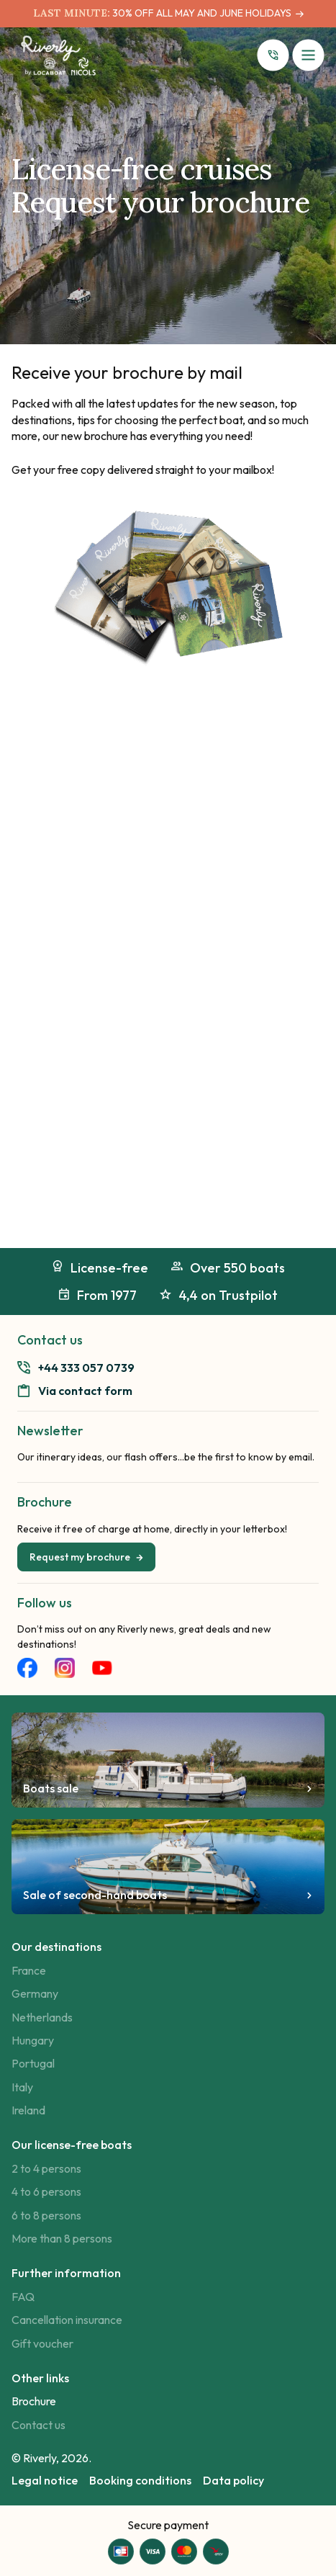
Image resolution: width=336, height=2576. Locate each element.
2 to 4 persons (46, 2168)
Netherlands (42, 2017)
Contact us (38, 2425)
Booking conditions (140, 2480)
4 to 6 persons (46, 2191)
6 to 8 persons (46, 2215)
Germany (35, 1993)
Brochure (34, 2401)
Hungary (33, 2040)
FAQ (23, 2296)
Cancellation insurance (67, 2319)
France (29, 1970)
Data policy (233, 2480)
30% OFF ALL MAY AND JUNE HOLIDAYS (200, 12)
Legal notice (45, 2480)
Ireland (28, 2110)
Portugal (33, 2063)
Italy (22, 2087)
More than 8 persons (62, 2238)
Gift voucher (42, 2343)
